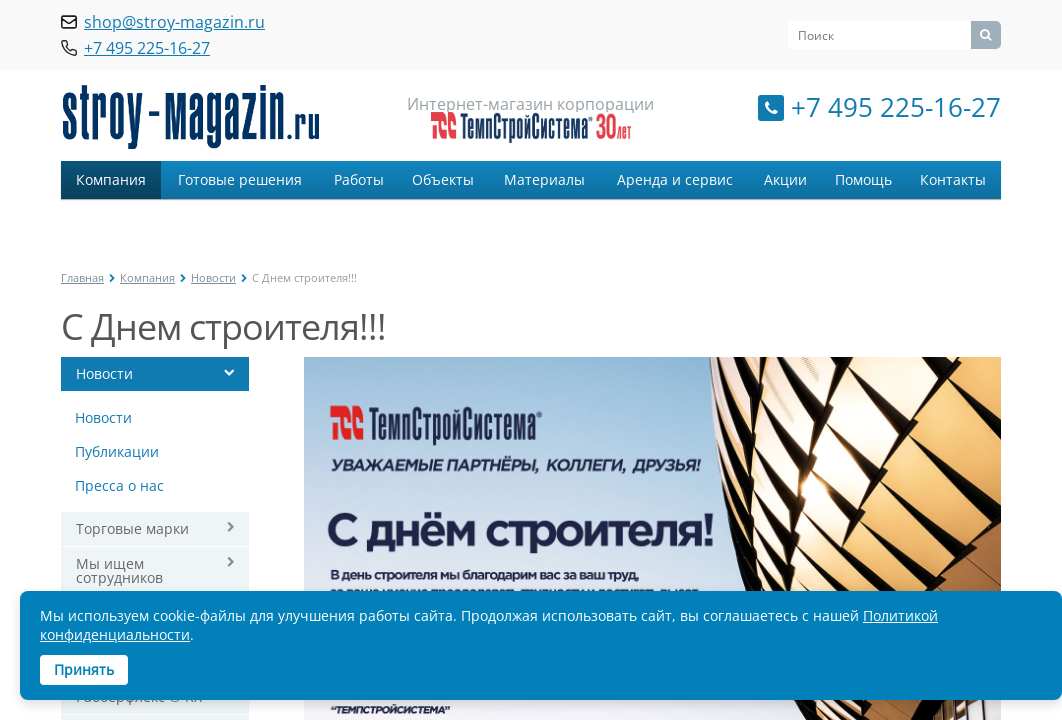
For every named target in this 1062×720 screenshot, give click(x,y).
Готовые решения (240, 179)
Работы (359, 179)
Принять (84, 669)
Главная (82, 277)
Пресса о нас (119, 485)
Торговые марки (132, 528)
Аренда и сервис (675, 179)
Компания (111, 179)
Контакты (953, 179)
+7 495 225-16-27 (896, 107)
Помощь (863, 179)
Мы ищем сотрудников (119, 570)
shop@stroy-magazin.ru (174, 22)
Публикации (117, 451)
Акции (785, 179)
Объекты (443, 179)
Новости (213, 277)
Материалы (544, 179)
